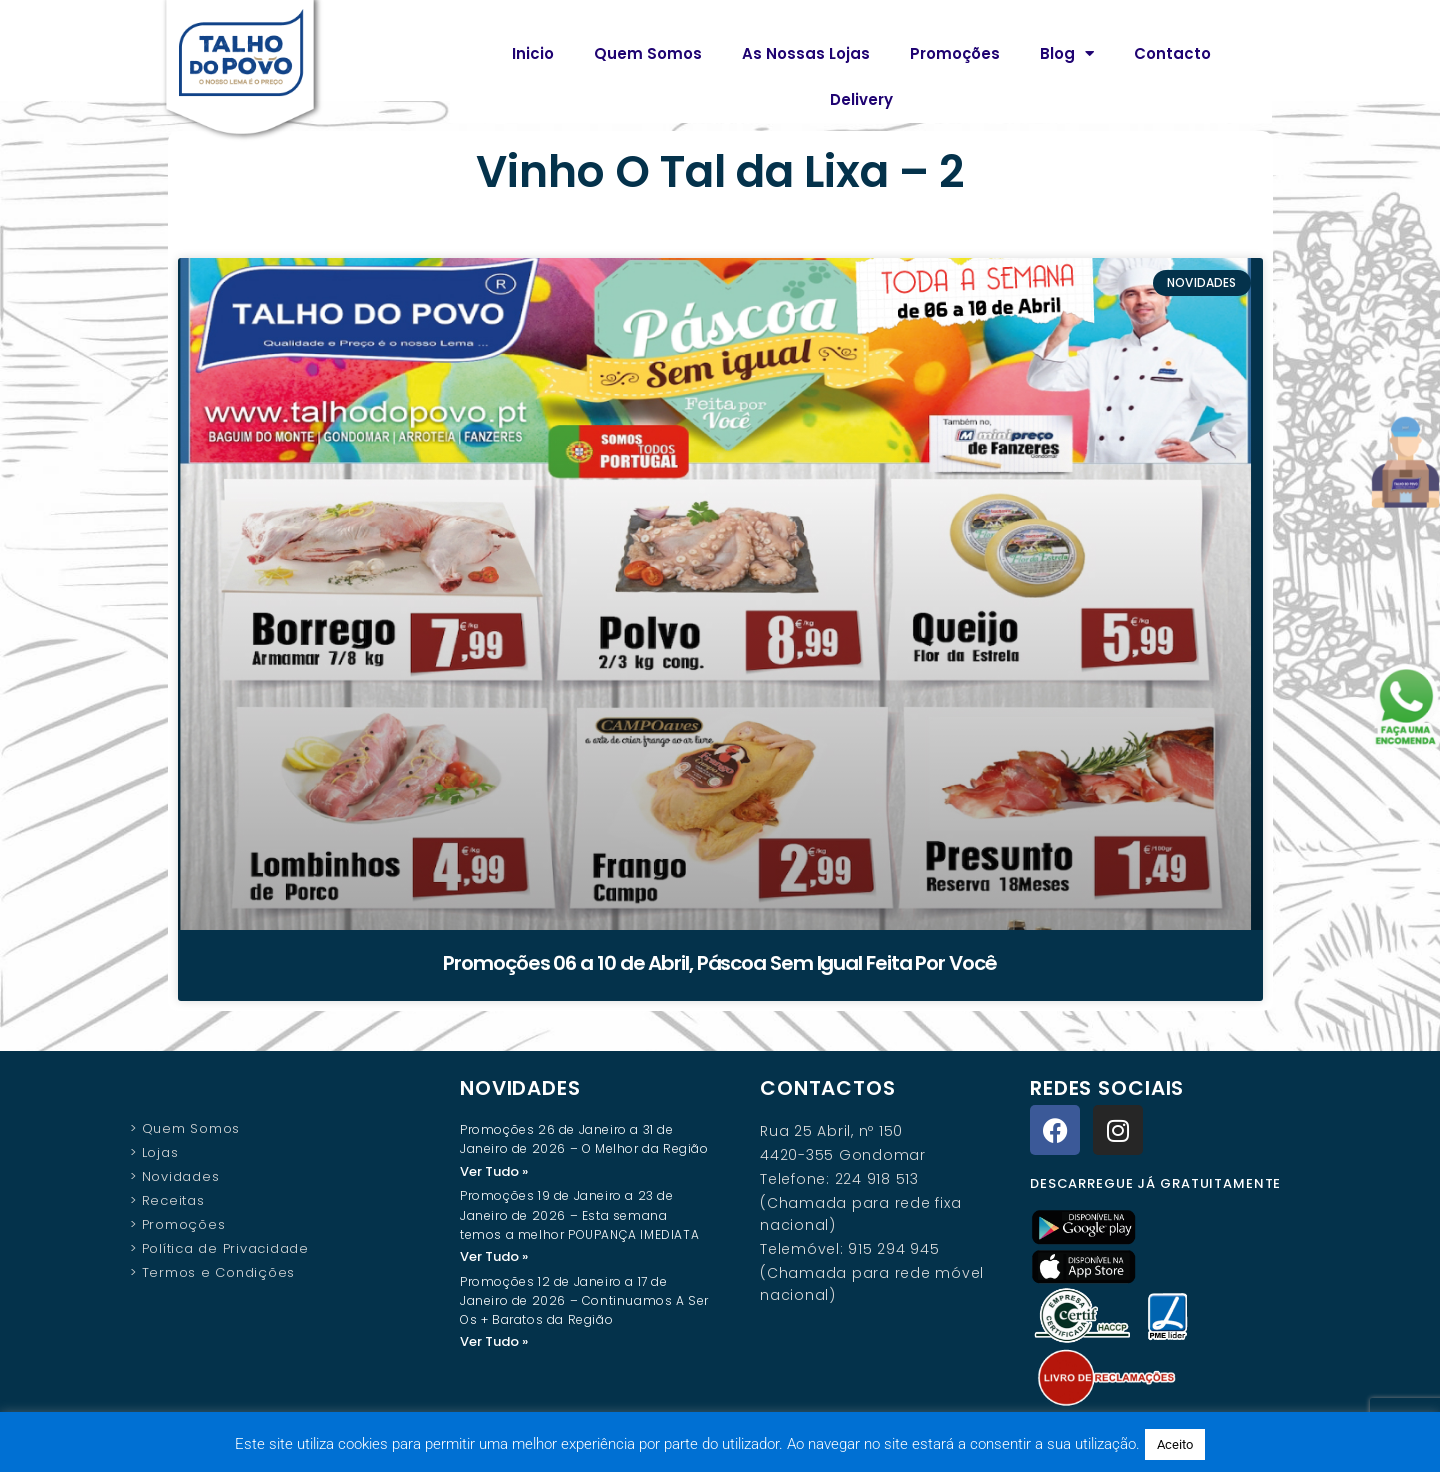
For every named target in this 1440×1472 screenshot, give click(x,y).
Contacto (1172, 53)
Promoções (955, 53)
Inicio (533, 53)
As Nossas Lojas (806, 53)
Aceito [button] (1175, 1444)
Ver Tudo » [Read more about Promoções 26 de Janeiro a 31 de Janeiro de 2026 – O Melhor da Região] (494, 1171)
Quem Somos (648, 53)
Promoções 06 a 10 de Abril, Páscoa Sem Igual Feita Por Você (719, 963)
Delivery (861, 99)
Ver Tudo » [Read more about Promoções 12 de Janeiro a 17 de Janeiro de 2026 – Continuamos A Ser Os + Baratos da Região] (494, 1343)
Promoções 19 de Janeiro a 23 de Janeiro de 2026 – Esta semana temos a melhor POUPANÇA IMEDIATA (579, 1215)
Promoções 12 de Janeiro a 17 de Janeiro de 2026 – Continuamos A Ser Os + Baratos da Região (584, 1302)
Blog (1067, 53)
